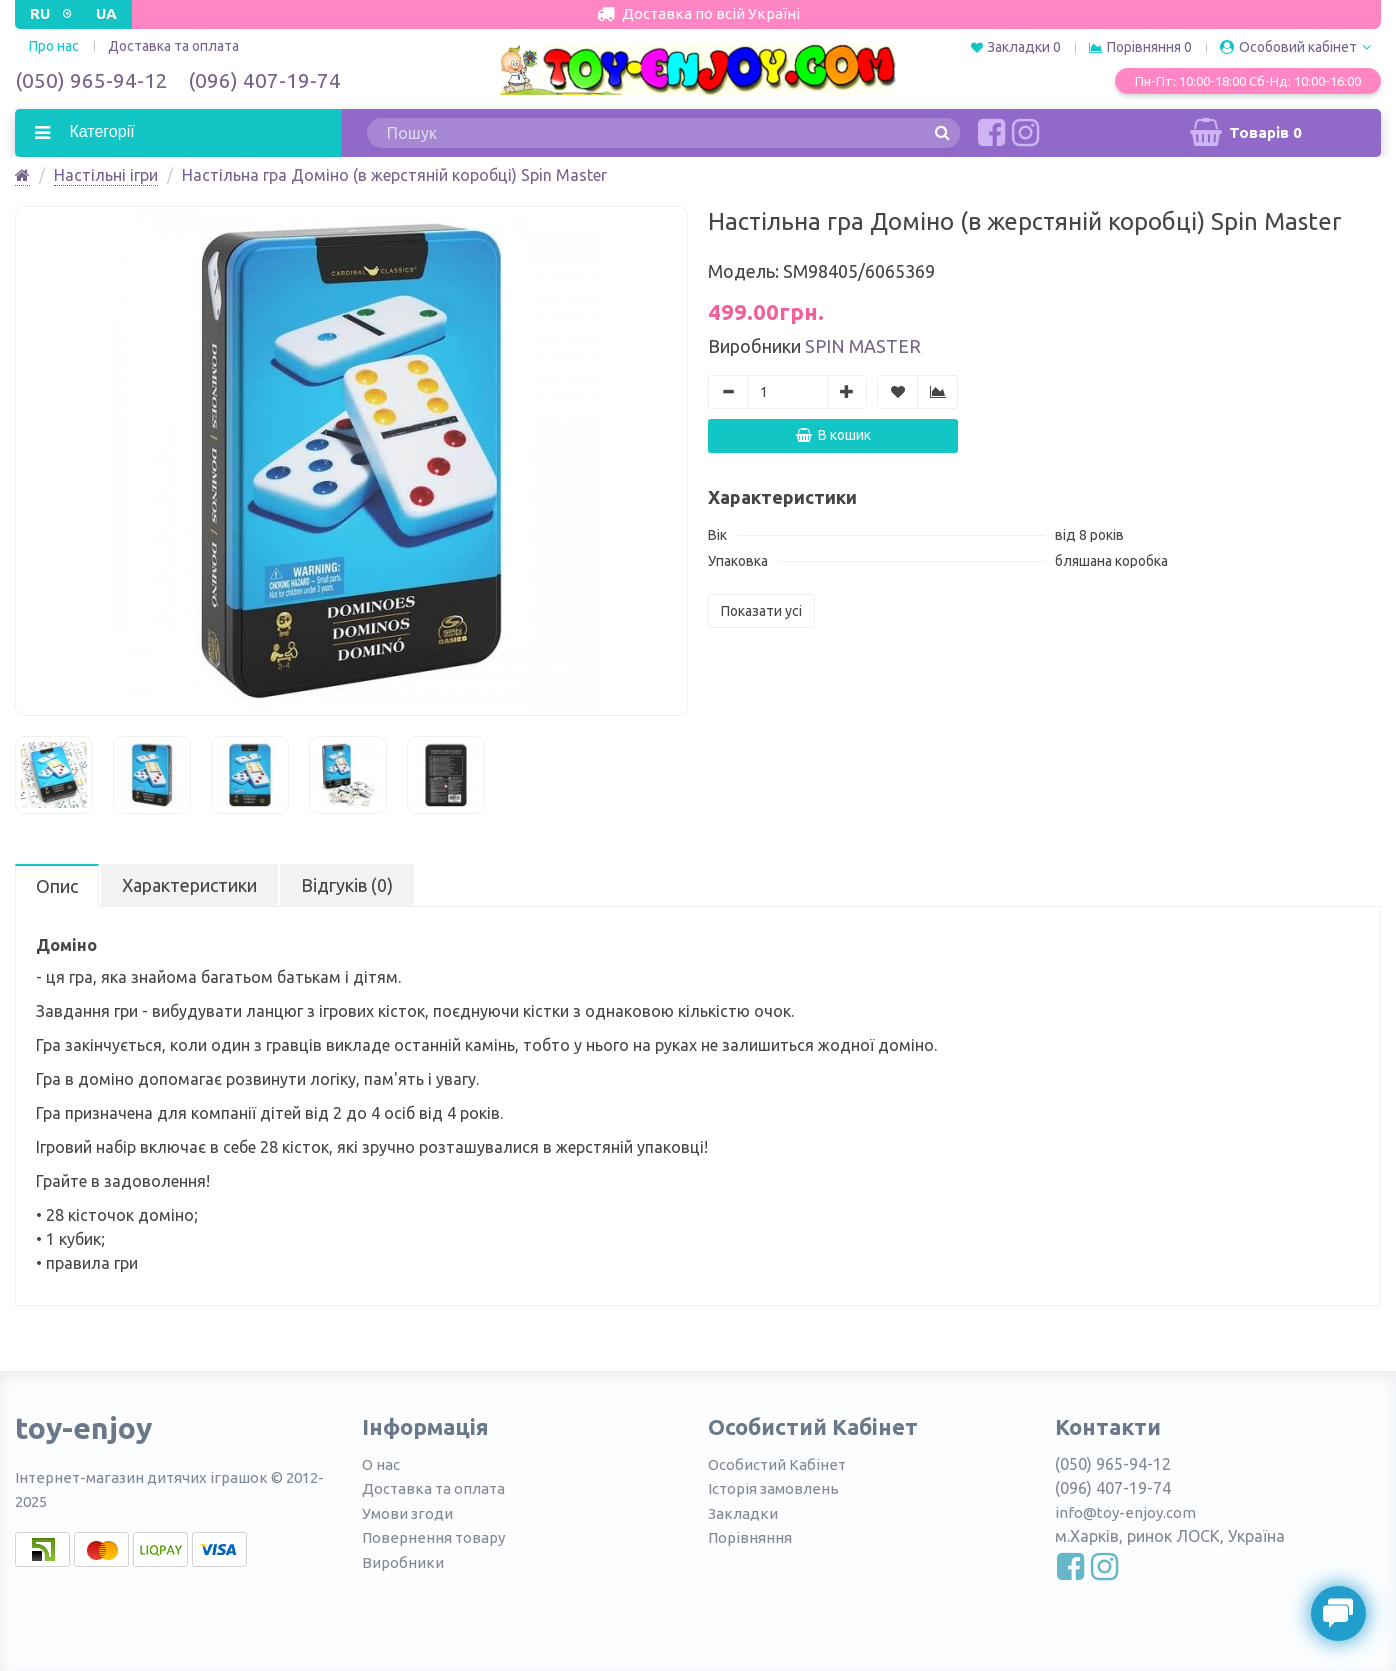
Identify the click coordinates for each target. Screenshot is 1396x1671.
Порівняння (750, 1537)
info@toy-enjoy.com (1125, 1512)
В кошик (833, 435)
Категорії (100, 131)
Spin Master (863, 346)
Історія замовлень (773, 1488)
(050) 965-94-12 (91, 80)
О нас (381, 1464)
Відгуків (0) (347, 885)
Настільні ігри (106, 175)
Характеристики (189, 885)
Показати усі (761, 611)
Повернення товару (433, 1537)
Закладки (743, 1513)
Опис (57, 886)
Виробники (403, 1562)
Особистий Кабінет (777, 1464)
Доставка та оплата (173, 46)
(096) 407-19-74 (264, 80)
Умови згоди (407, 1513)
